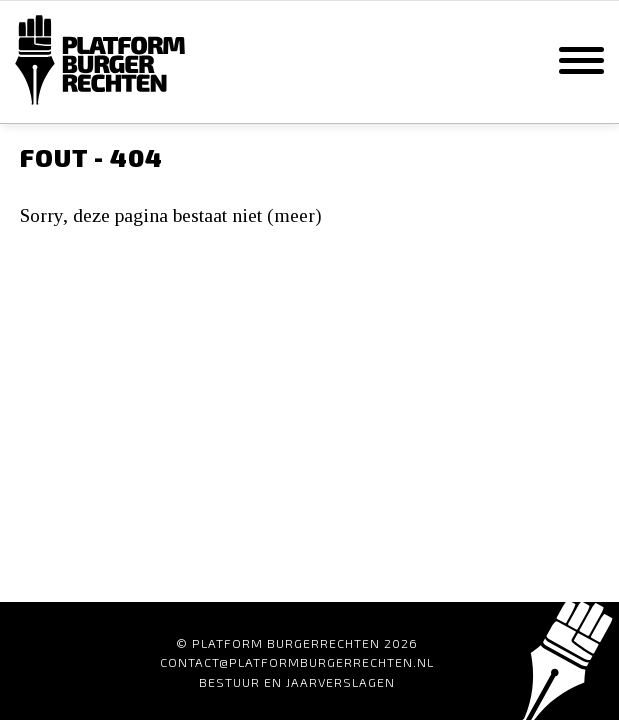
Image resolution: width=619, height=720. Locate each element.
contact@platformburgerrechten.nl (297, 662)
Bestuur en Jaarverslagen (297, 682)
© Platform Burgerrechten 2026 (297, 643)
